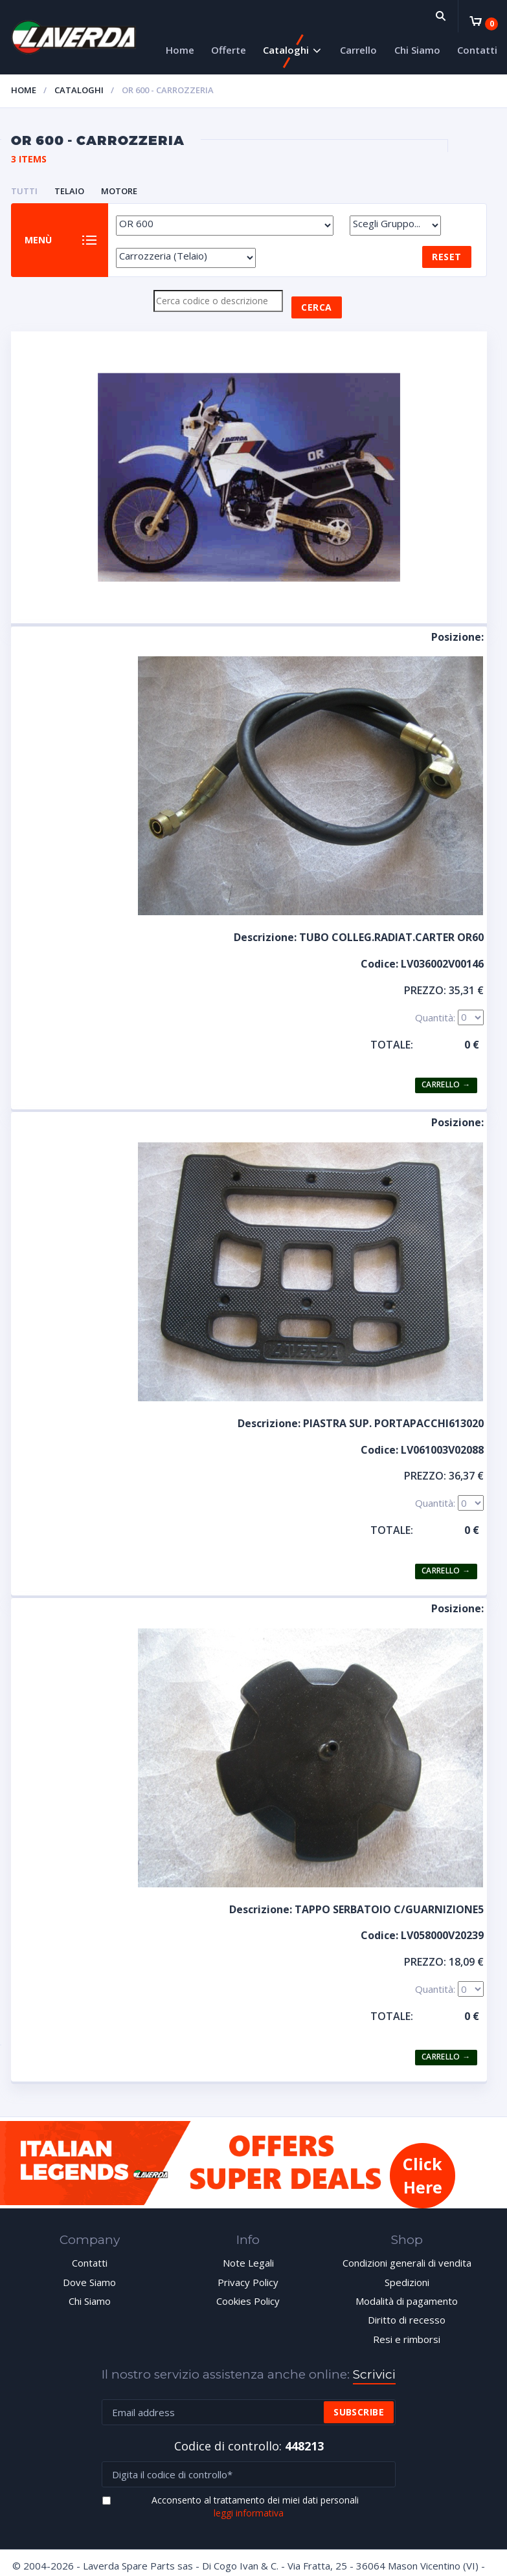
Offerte (228, 49)
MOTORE (119, 191)
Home (180, 49)
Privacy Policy (248, 2284)
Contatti (477, 49)
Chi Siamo (417, 49)
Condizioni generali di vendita (407, 2265)
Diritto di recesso (406, 2322)
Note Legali (248, 2265)
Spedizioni (407, 2284)
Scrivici (374, 2377)
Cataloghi (286, 49)
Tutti (24, 191)
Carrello (358, 49)
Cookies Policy (248, 2303)
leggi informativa (249, 2515)
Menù (38, 241)
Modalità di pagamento (406, 2303)
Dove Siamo (89, 2284)
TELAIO (69, 191)
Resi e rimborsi (406, 2341)
